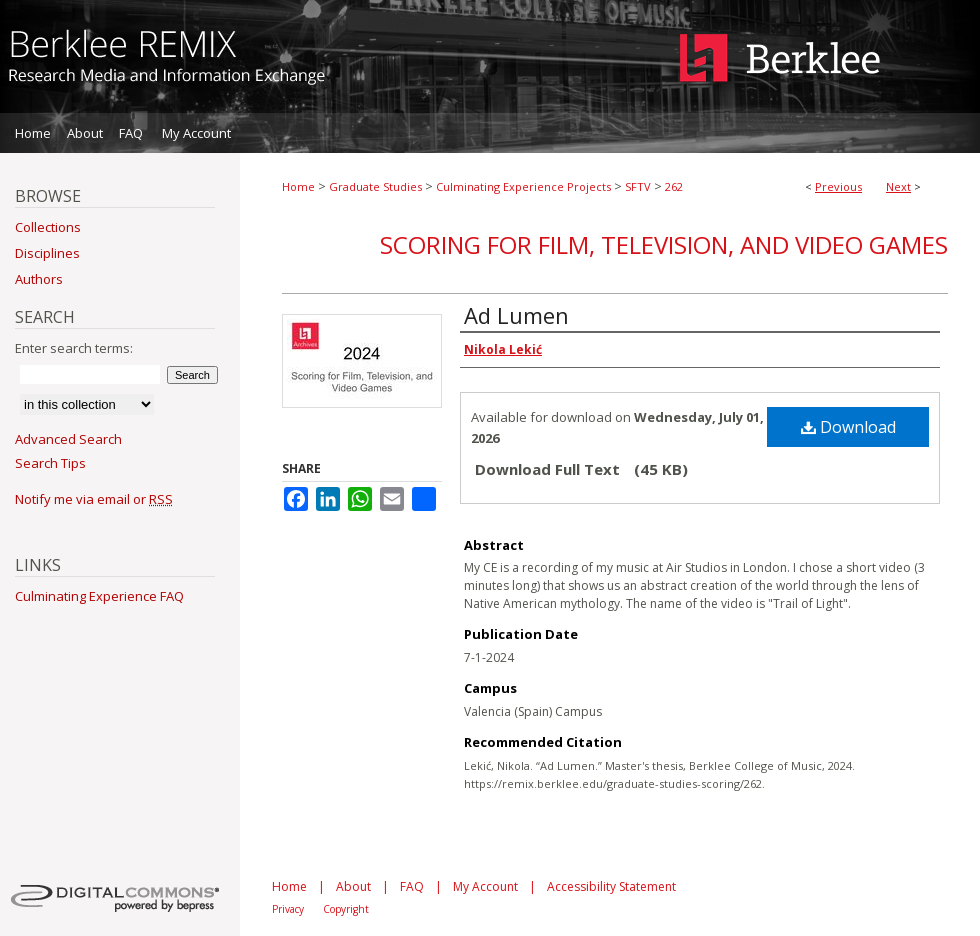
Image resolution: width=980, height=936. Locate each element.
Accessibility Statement (611, 886)
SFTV (638, 186)
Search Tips (50, 463)
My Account (485, 886)
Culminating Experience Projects (523, 186)
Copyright (346, 909)
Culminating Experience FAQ (99, 596)
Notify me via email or (94, 499)
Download (848, 427)
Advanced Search (68, 439)
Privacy (288, 909)
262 (674, 186)
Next (898, 186)
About (353, 886)
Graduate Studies (375, 186)
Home (298, 186)
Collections (48, 227)
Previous (838, 186)
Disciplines (47, 253)
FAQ (412, 886)
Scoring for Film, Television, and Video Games (664, 244)
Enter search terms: (74, 348)
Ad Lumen (516, 315)
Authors (39, 279)
